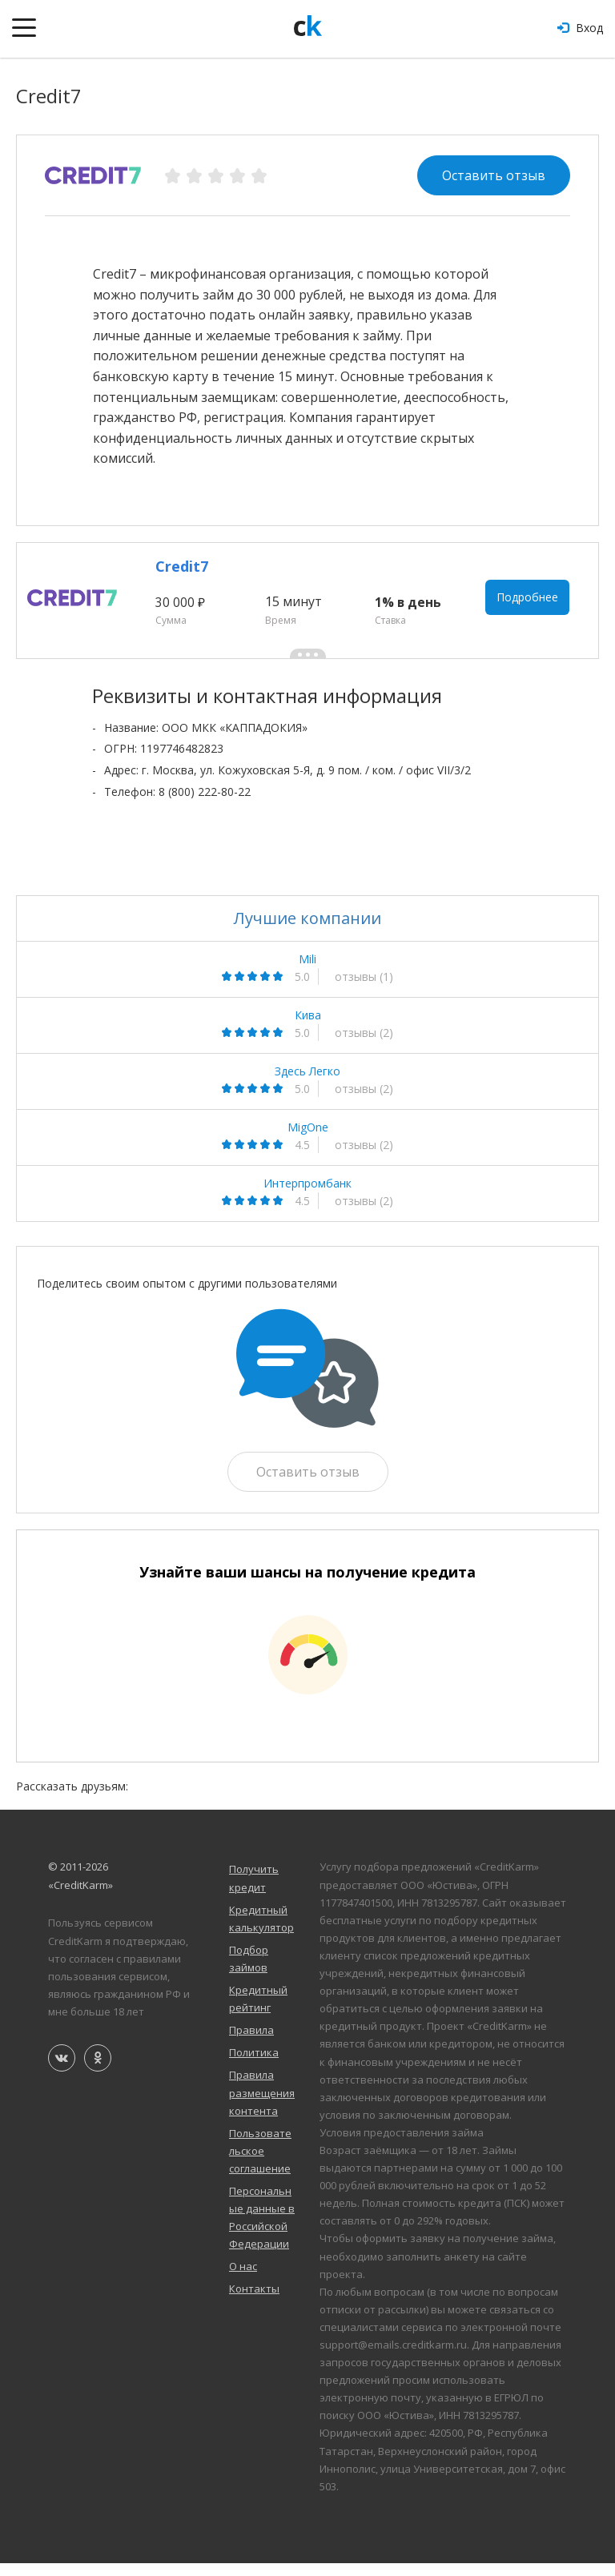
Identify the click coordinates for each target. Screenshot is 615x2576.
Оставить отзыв (493, 175)
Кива (308, 1028)
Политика (254, 2066)
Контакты (254, 2302)
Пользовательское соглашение (260, 2163)
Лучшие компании (307, 931)
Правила (251, 2043)
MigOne (307, 1140)
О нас (243, 2280)
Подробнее (530, 606)
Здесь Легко (307, 1084)
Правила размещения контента (262, 2106)
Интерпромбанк (307, 1196)
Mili (307, 972)
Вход (580, 27)
